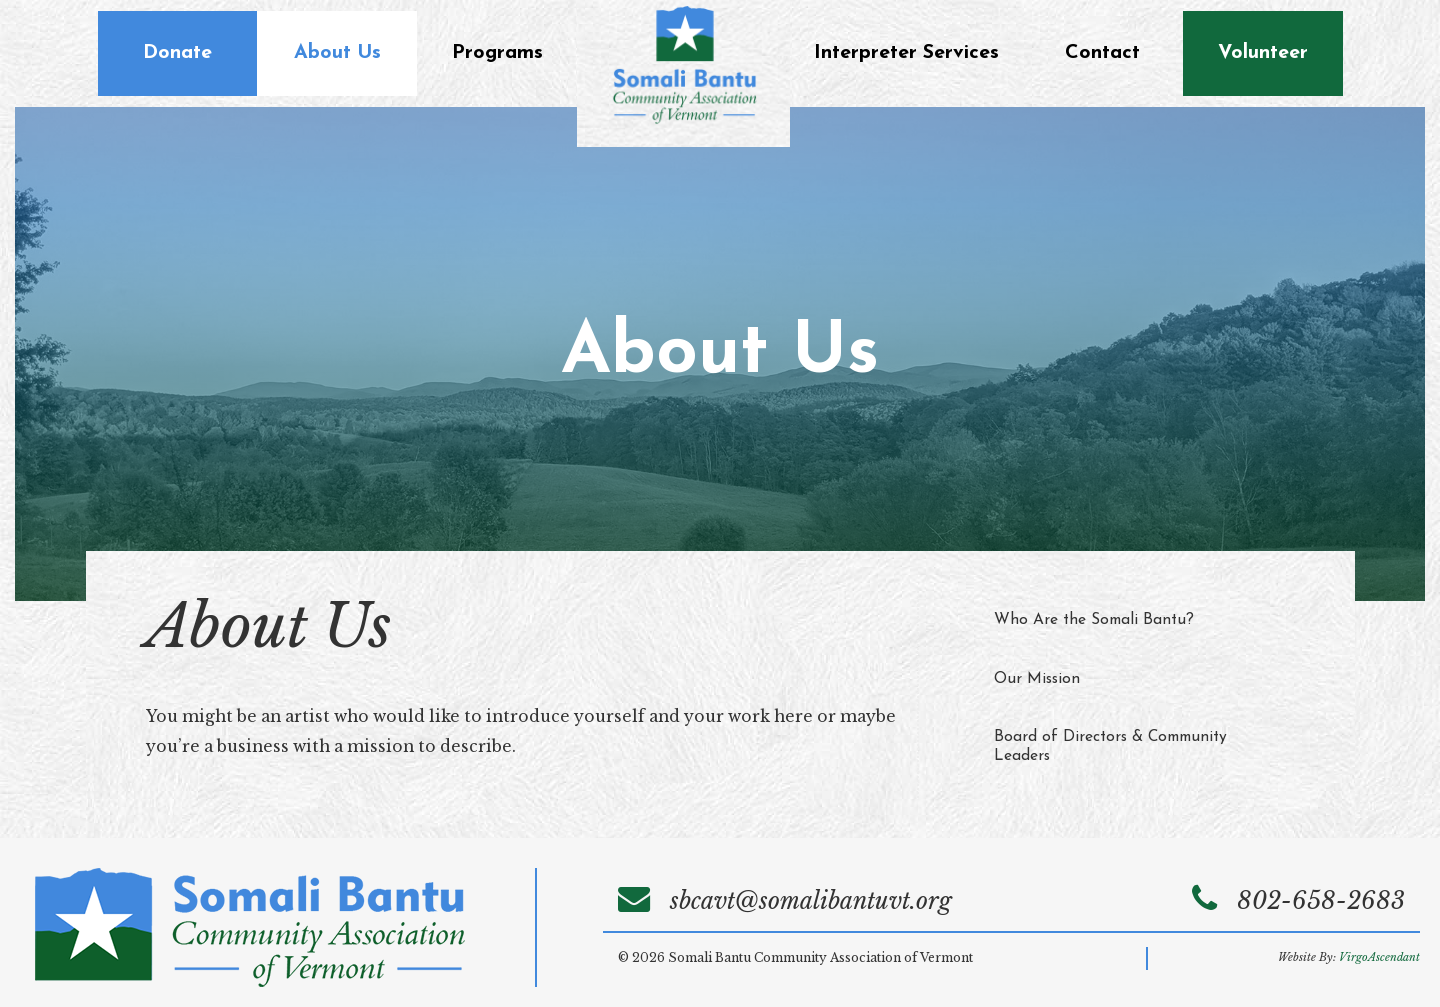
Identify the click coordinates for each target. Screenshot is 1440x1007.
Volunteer (1263, 53)
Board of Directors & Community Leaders (1110, 746)
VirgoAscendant (1379, 957)
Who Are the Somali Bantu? (1094, 620)
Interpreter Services (906, 53)
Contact (1102, 53)
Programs (497, 53)
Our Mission (1037, 679)
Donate (177, 53)
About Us (337, 53)
